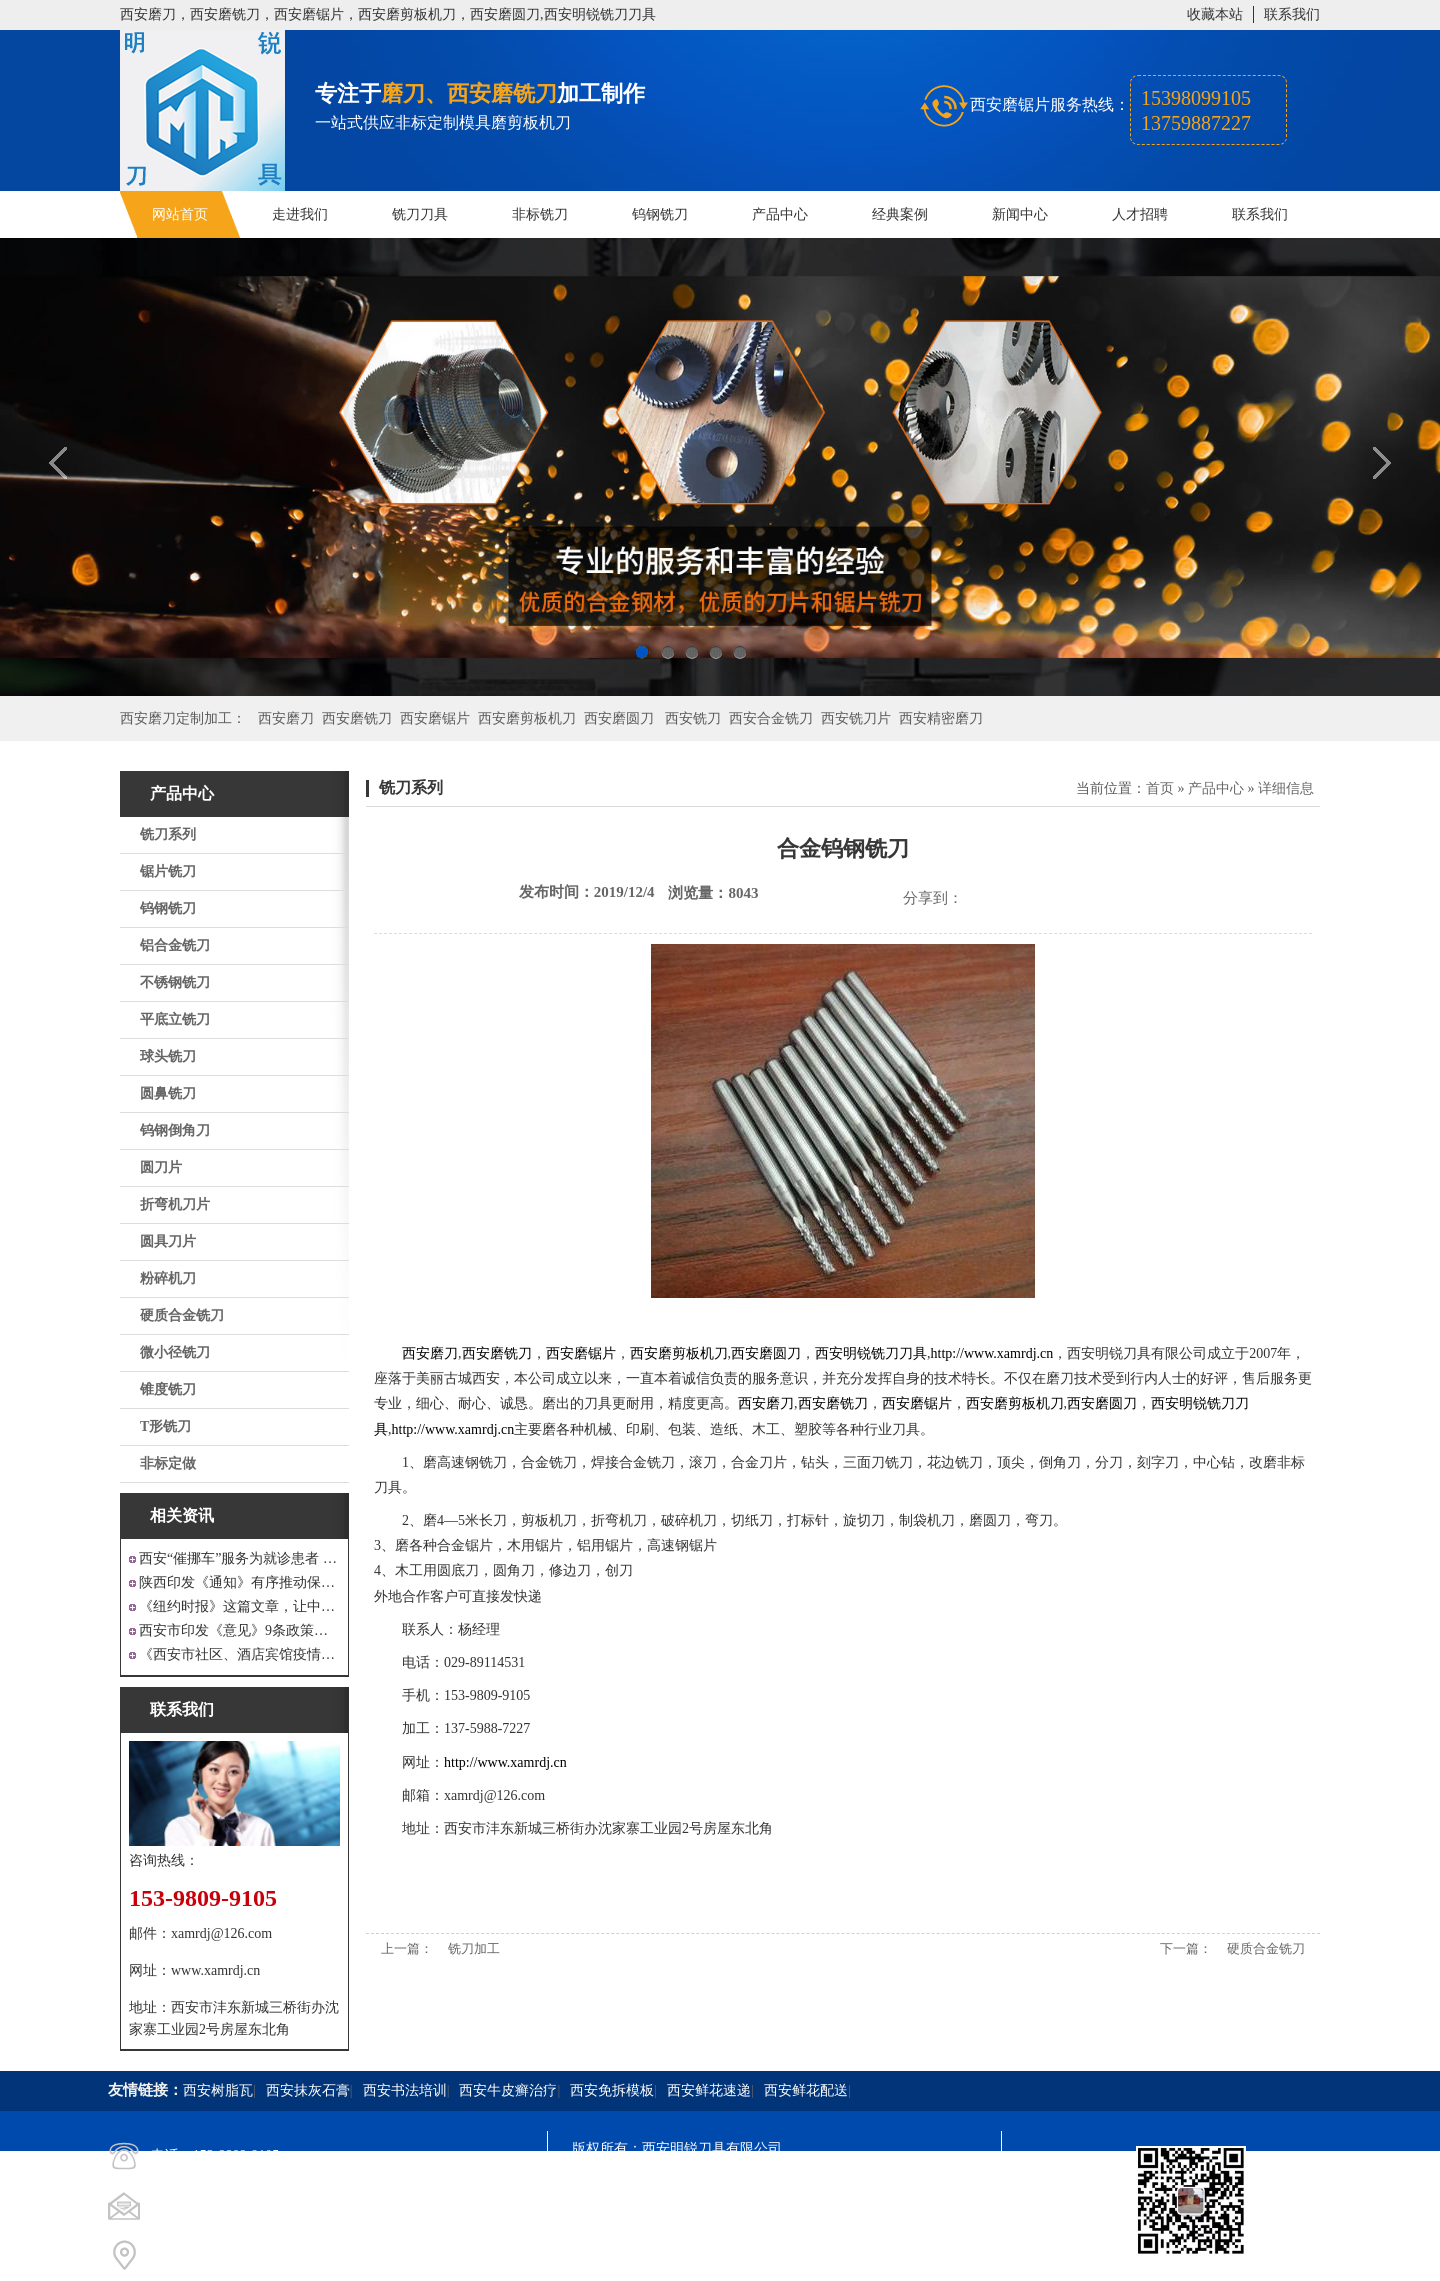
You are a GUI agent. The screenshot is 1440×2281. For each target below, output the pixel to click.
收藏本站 (1215, 14)
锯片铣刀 (168, 871)
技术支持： (607, 2256)
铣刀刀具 (420, 214)
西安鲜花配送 (806, 2090)
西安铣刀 (693, 718)
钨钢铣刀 (660, 214)
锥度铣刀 (168, 1389)
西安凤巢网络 (684, 2256)
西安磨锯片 (435, 718)
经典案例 (900, 214)
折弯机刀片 (175, 1204)
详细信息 (1286, 788)
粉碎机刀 (168, 1278)
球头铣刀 (168, 1056)
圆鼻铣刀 (168, 1093)
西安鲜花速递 (709, 2090)
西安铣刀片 (856, 718)
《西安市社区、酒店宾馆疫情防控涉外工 (239, 1654)
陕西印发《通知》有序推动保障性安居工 (239, 1582)
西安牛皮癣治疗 (508, 2090)
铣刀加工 (474, 1948)
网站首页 (180, 214)
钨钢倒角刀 (175, 1130)
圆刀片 (161, 1167)
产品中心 (780, 214)
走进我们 (300, 214)
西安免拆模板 (612, 2090)
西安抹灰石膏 (308, 2090)
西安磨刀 (286, 718)
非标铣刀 (540, 214)
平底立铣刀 (175, 1019)
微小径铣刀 (175, 1352)
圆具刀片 (168, 1241)
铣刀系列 (168, 834)
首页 (1160, 788)
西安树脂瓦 (218, 2090)
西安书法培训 (405, 2090)
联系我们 (1292, 14)
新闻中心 (1020, 214)
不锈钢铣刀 (175, 982)
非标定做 (168, 1463)
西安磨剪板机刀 (527, 718)
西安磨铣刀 (357, 718)
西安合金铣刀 (771, 718)
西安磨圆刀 (619, 718)
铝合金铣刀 (175, 945)
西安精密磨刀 (941, 718)
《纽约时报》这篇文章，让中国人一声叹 (239, 1606)
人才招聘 (1140, 214)
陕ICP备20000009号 (716, 2184)
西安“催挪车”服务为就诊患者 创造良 (239, 1558)
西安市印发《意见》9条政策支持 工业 (239, 1630)
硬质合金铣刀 (182, 1315)
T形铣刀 (165, 1426)
